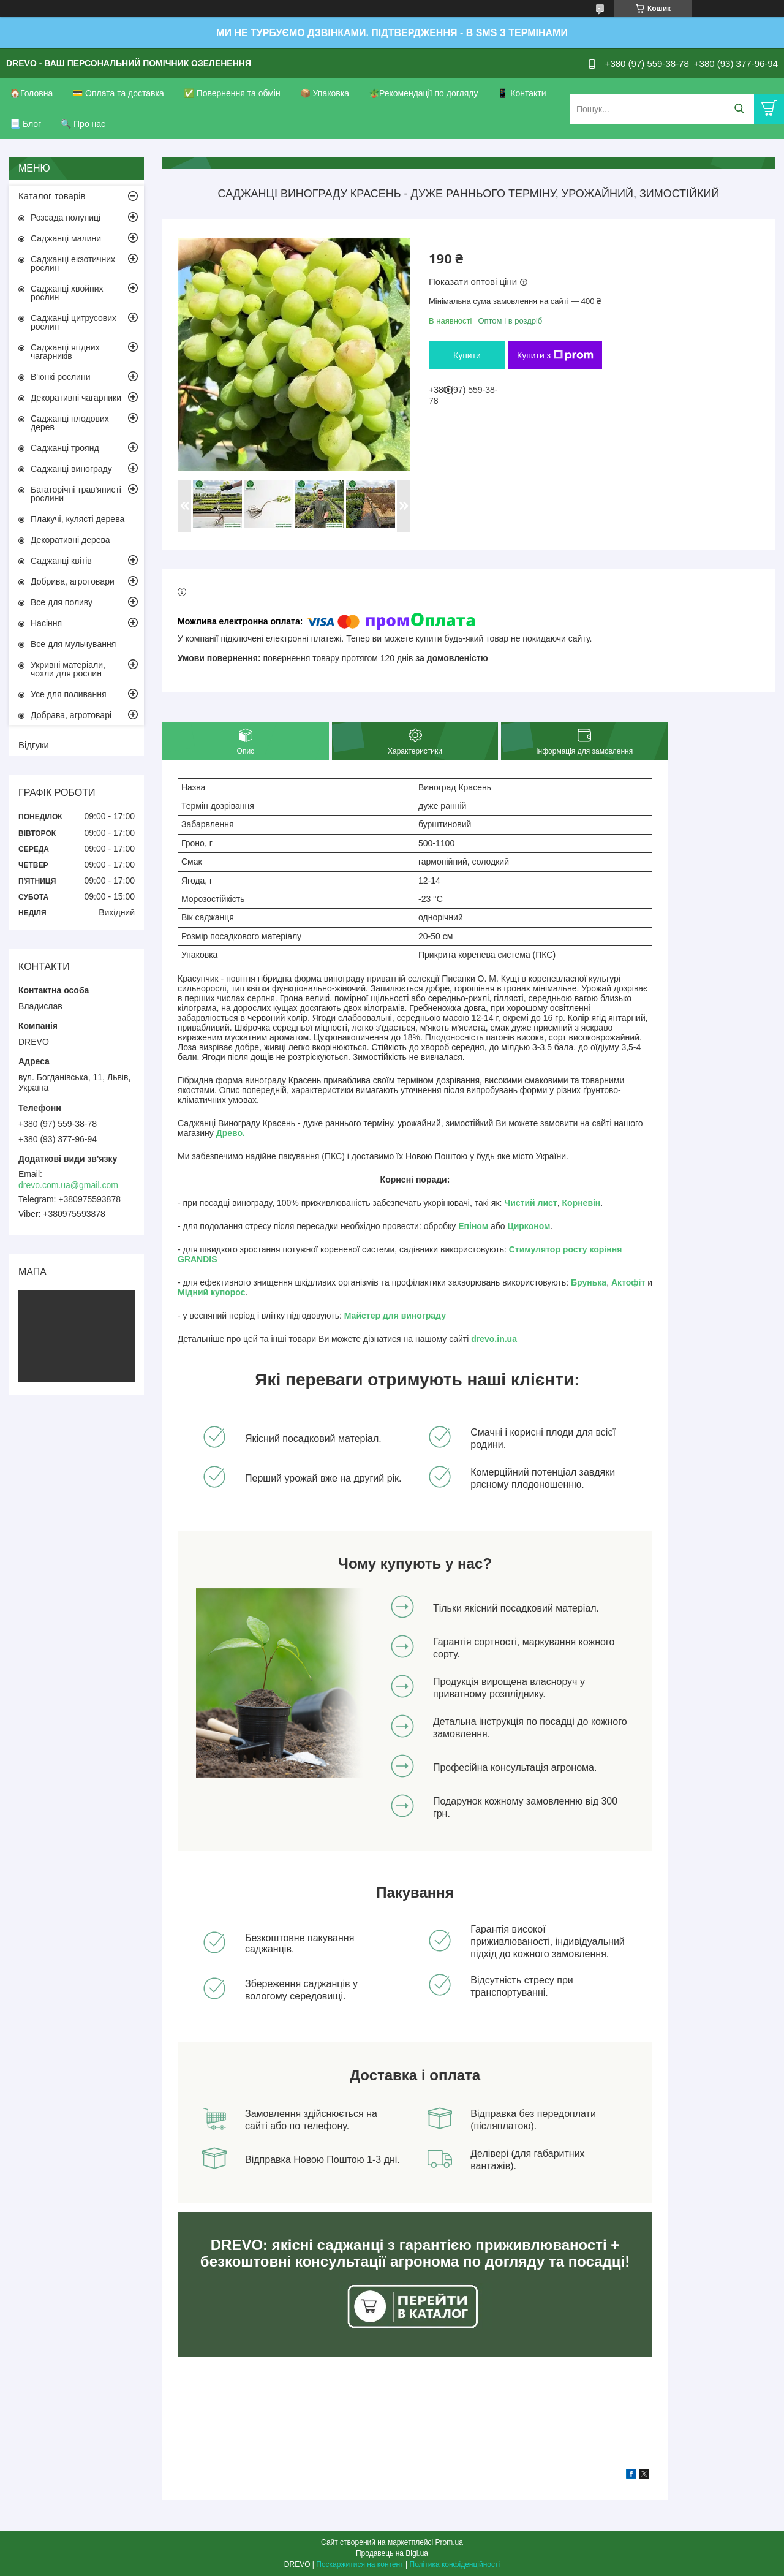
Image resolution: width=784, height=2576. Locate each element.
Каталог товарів (52, 196)
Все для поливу (61, 602)
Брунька (588, 1282)
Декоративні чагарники (76, 398)
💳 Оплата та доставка (118, 93)
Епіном (473, 1226)
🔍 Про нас (83, 124)
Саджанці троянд (65, 448)
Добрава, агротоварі (71, 715)
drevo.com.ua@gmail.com (68, 1185)
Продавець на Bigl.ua (392, 2553)
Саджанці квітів (61, 561)
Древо (229, 1133)
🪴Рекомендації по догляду (423, 93)
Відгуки (33, 745)
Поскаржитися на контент (359, 2564)
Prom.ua (449, 2542)
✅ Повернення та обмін (232, 93)
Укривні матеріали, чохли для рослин (68, 669)
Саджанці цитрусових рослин (73, 322)
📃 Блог (25, 124)
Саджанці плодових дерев (70, 423)
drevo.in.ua (494, 1339)
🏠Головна (31, 93)
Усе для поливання (69, 694)
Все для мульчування (73, 644)
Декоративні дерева (70, 540)
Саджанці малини (66, 238)
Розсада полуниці (65, 217)
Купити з (555, 355)
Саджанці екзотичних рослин (73, 263)
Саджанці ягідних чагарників (65, 352)
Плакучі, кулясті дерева (77, 519)
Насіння (46, 623)
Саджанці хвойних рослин (67, 293)
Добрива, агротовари (73, 581)
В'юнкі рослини (60, 377)
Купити (467, 355)
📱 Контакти (521, 93)
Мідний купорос (212, 1292)
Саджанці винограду (71, 469)
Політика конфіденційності (455, 2564)
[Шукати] (739, 109)
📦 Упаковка (324, 93)
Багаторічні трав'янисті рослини (76, 494)
